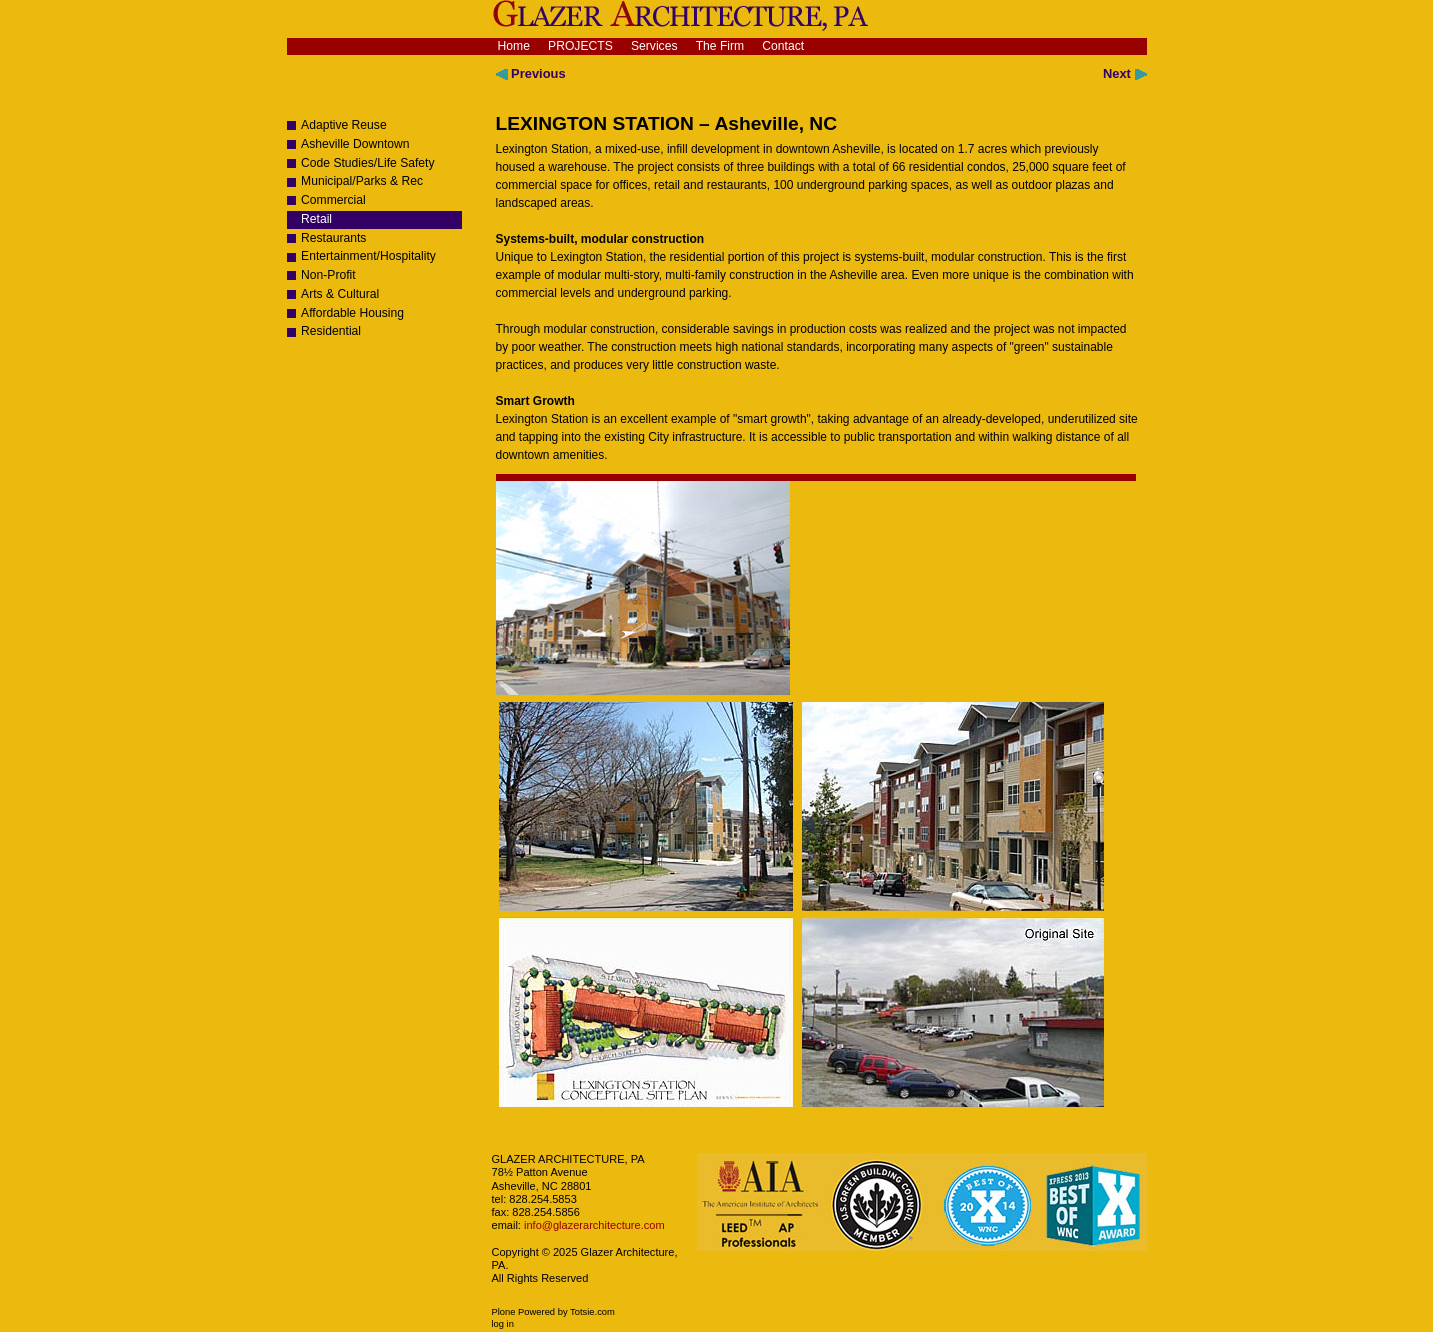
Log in (503, 1324)
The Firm (720, 46)
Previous (531, 73)
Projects (580, 46)
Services (654, 46)
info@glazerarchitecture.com (593, 1225)
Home (514, 46)
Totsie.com (592, 1312)
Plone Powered (524, 1312)
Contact (783, 46)
